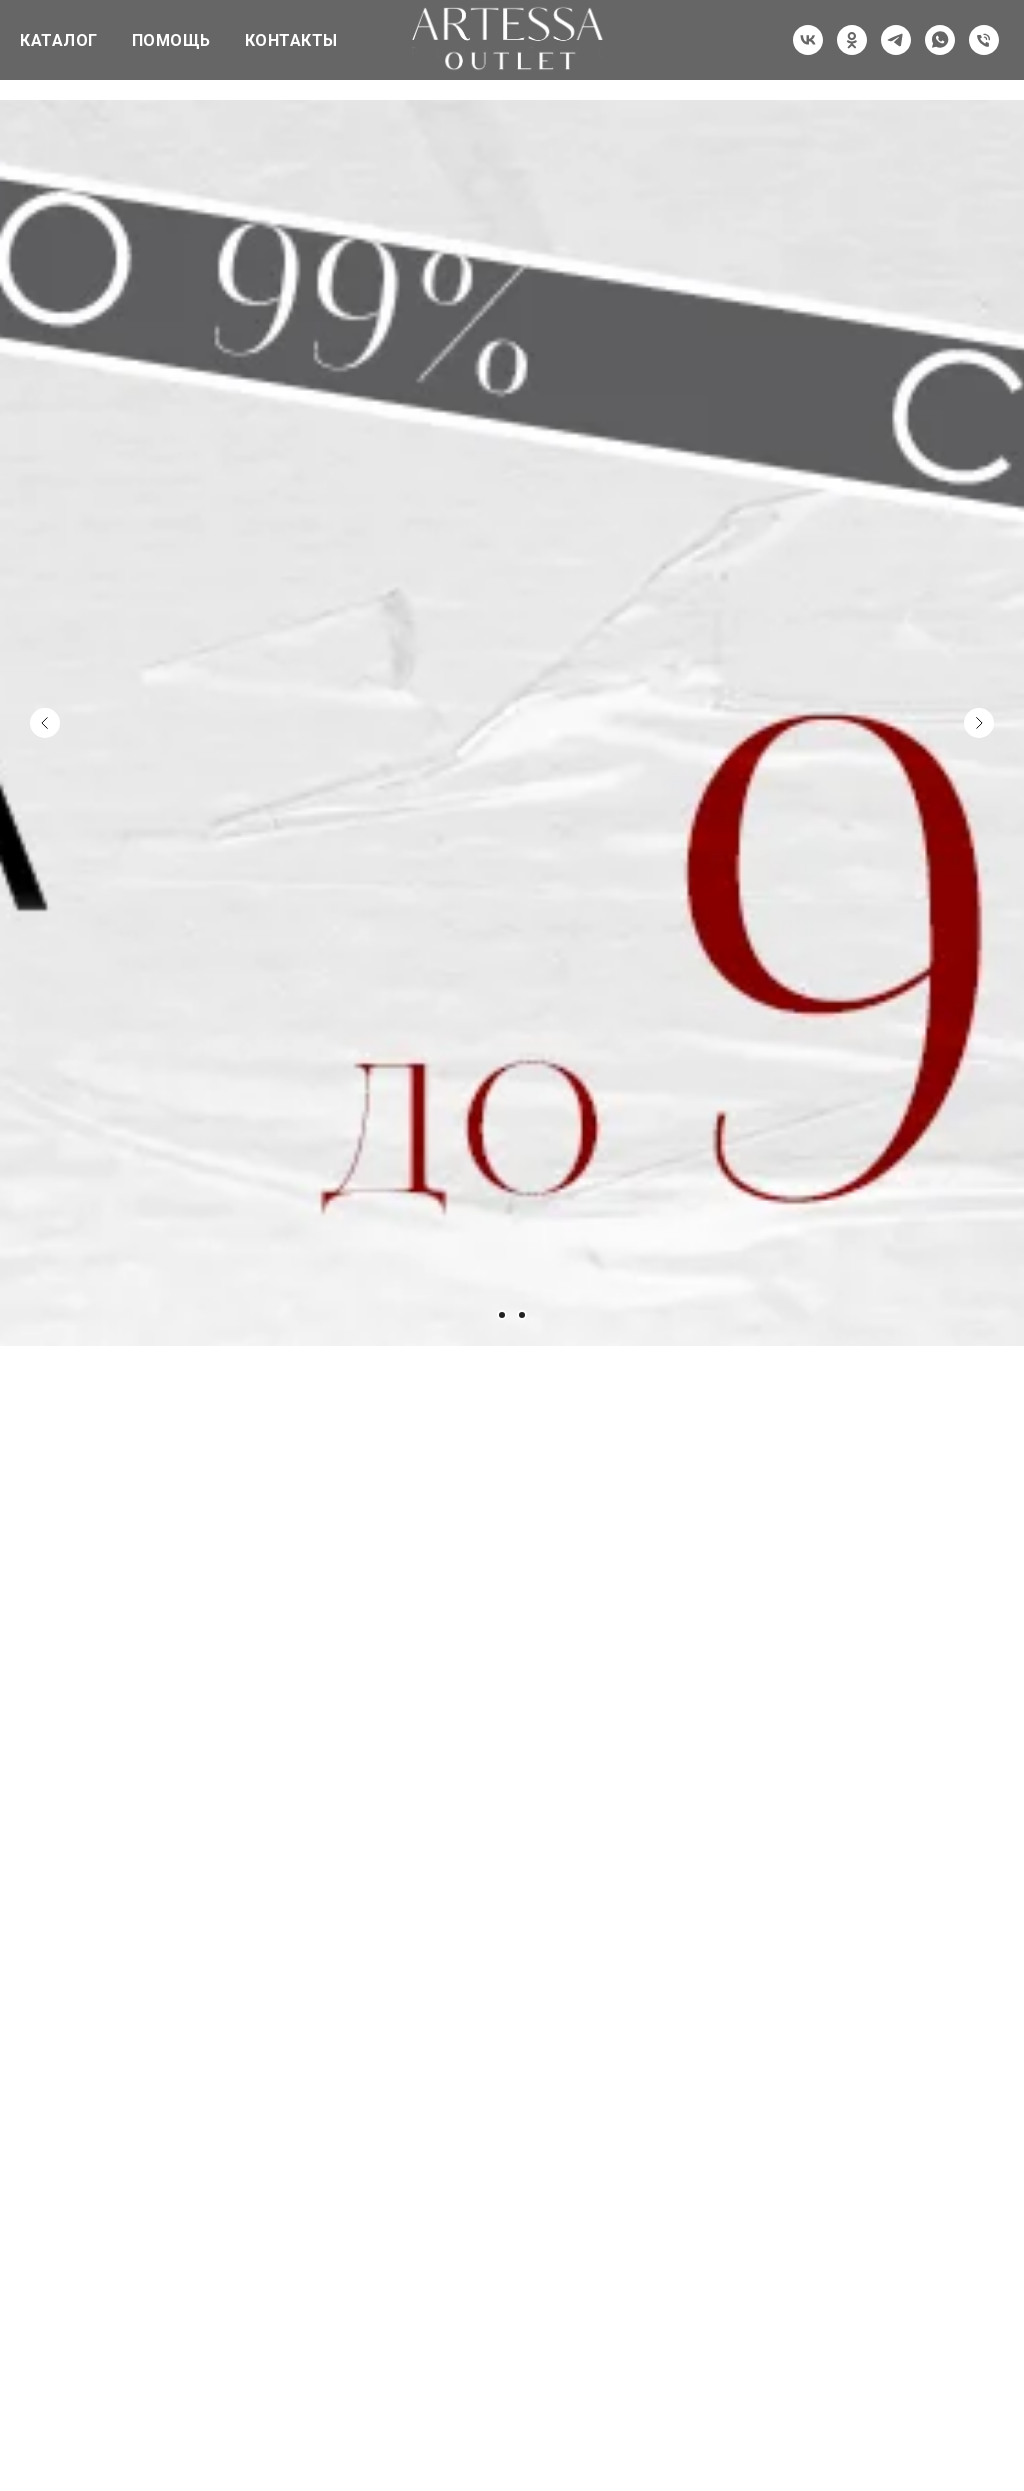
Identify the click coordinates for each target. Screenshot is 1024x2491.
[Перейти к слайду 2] (502, 1315)
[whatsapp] (940, 40)
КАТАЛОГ (59, 40)
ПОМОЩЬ (171, 40)
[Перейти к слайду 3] (522, 1315)
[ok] (852, 40)
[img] (392, 1735)
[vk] (808, 40)
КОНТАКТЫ (291, 40)
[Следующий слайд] (979, 652)
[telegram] (896, 40)
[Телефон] (984, 40)
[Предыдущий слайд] (45, 652)
